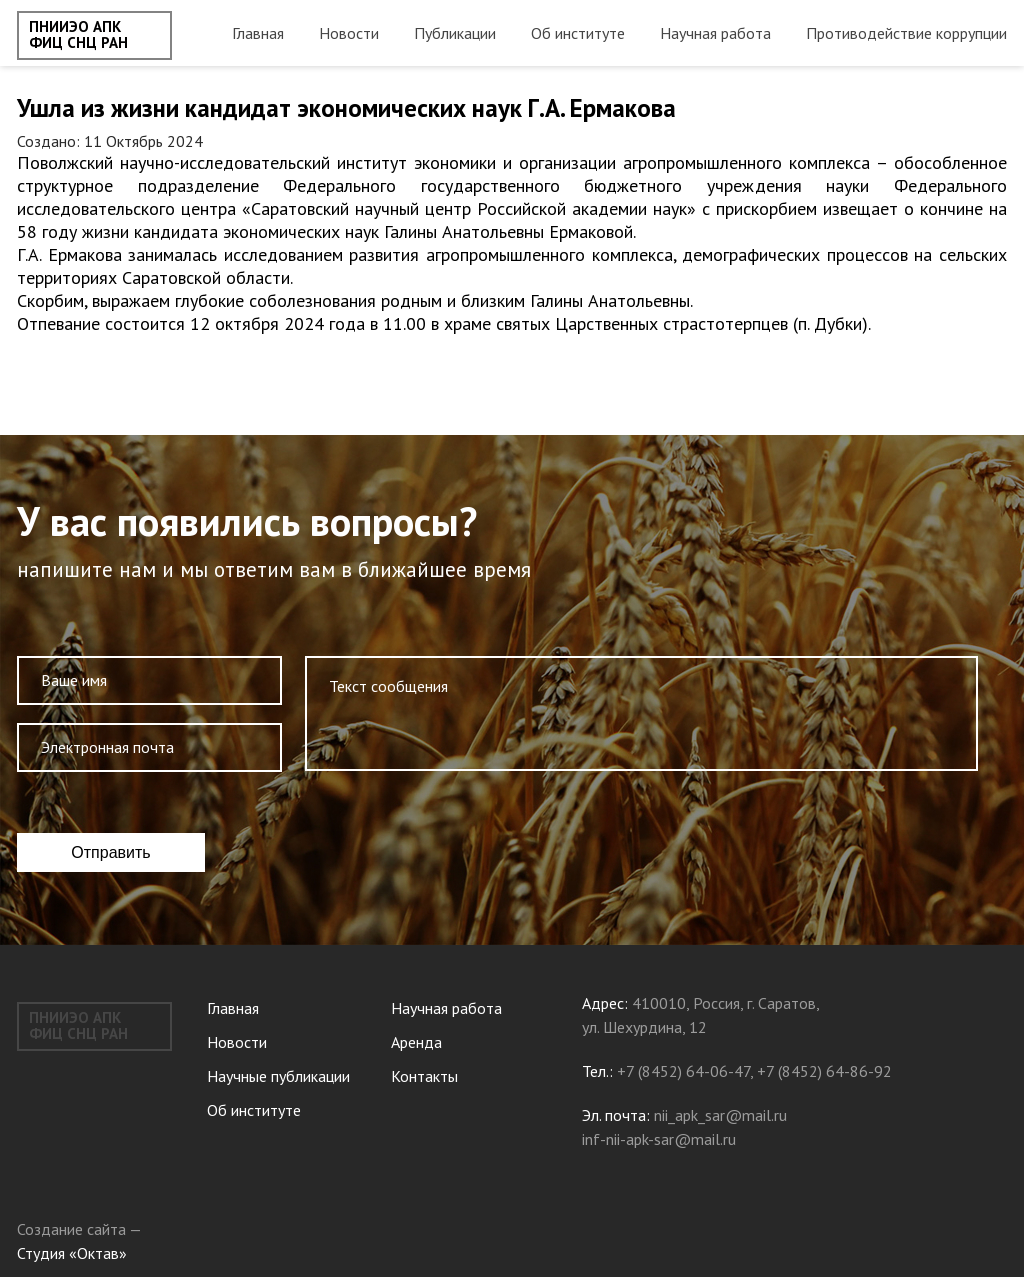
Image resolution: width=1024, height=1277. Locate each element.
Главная (258, 33)
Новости (349, 33)
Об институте (578, 33)
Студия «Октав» (72, 1253)
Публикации (455, 33)
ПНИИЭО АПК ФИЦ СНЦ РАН (78, 35)
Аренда (416, 1042)
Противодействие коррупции (906, 33)
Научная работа (715, 33)
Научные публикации (278, 1076)
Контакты (424, 1076)
